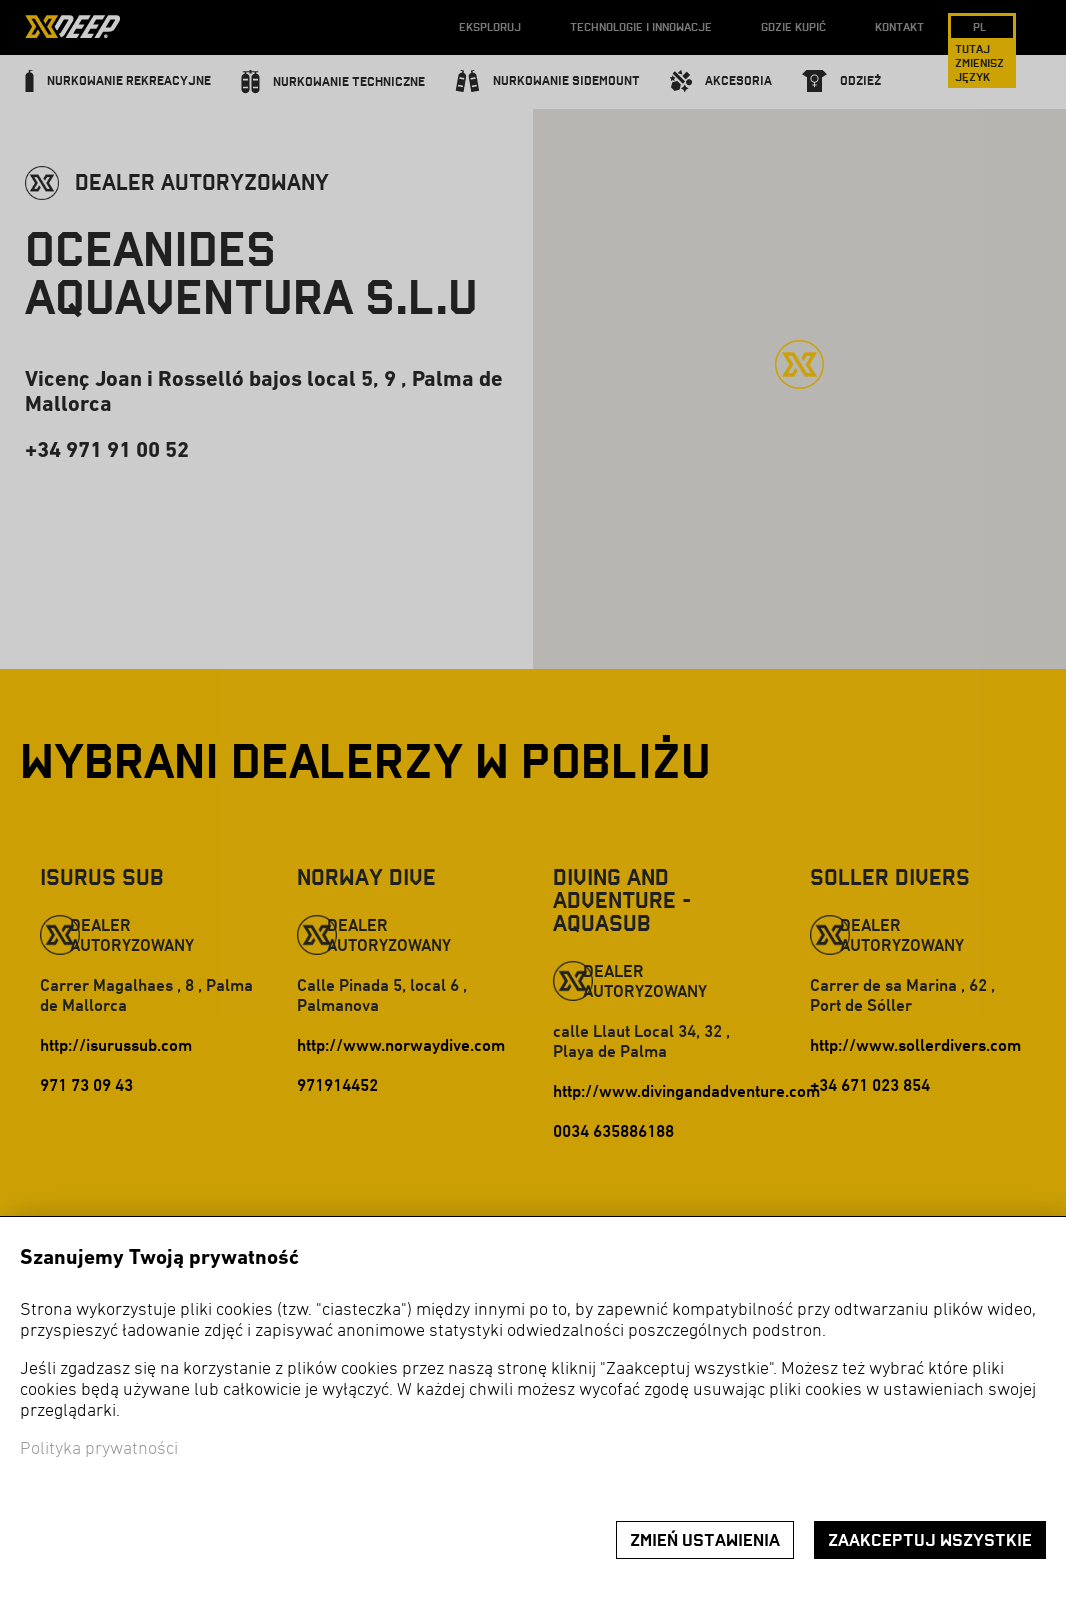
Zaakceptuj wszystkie (930, 1540)
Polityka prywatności (99, 1449)
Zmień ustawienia (705, 1540)
